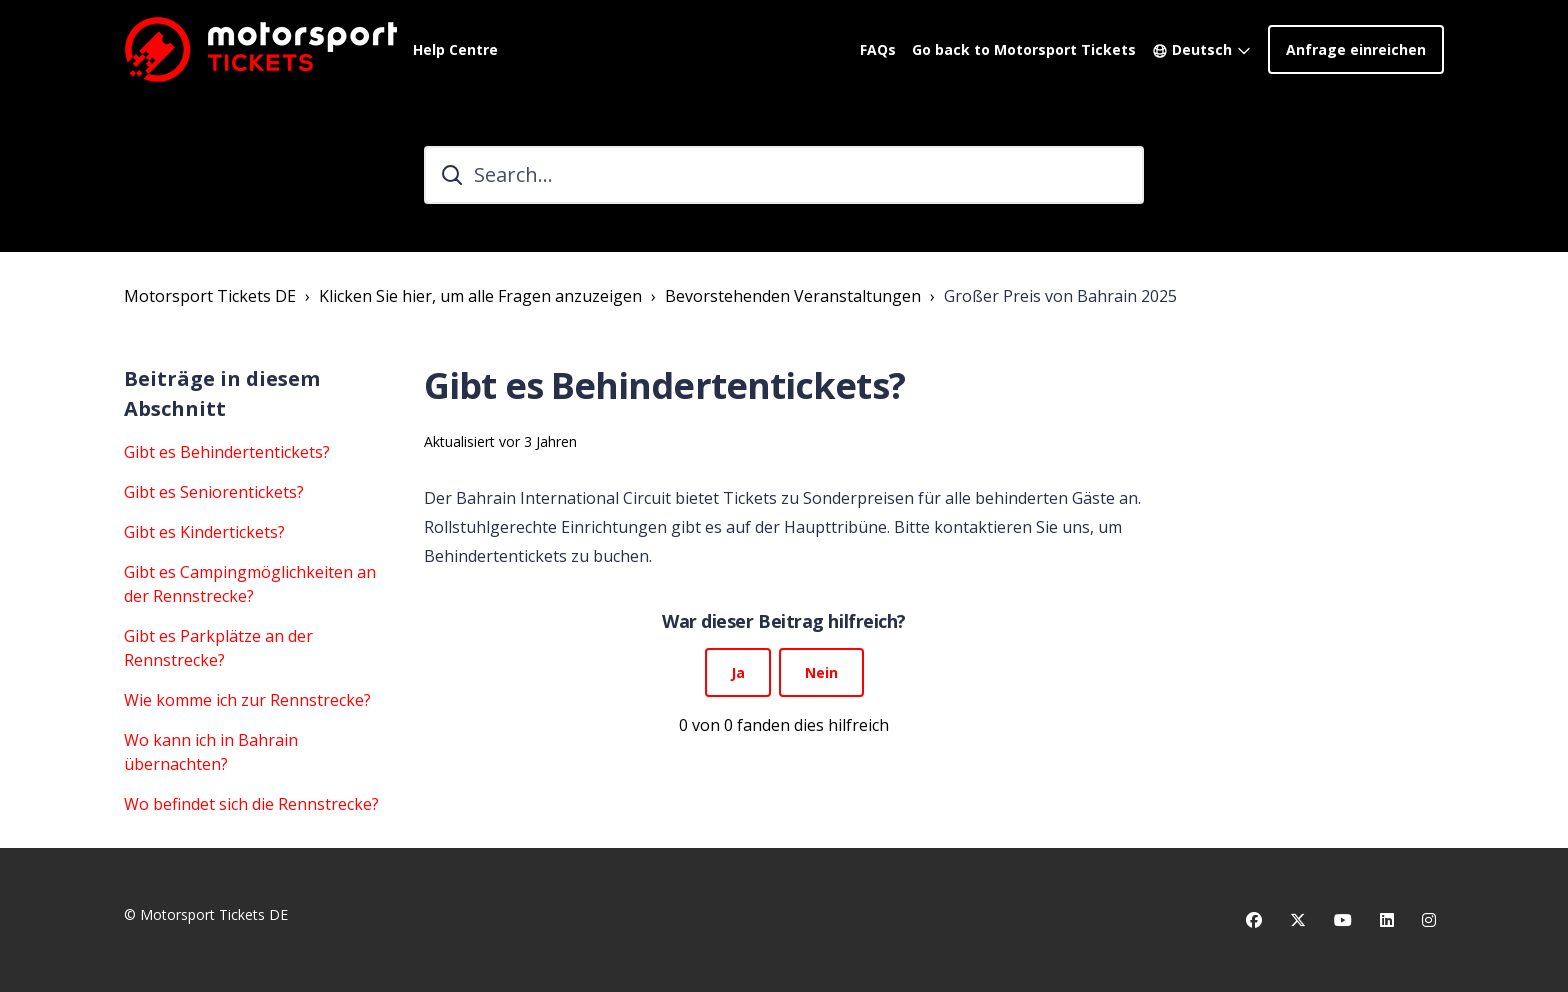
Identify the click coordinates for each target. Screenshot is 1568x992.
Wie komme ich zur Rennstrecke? (247, 700)
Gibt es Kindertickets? (204, 532)
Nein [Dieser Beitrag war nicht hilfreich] (821, 672)
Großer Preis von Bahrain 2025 (1060, 296)
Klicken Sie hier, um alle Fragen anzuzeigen (480, 296)
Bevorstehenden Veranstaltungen (793, 296)
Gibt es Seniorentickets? (214, 492)
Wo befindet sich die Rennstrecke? (251, 804)
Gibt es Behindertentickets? (227, 452)
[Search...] (784, 175)
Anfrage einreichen (1356, 49)
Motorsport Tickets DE (210, 296)
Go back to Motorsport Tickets (1024, 49)
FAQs (878, 49)
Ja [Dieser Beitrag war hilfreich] (738, 672)
